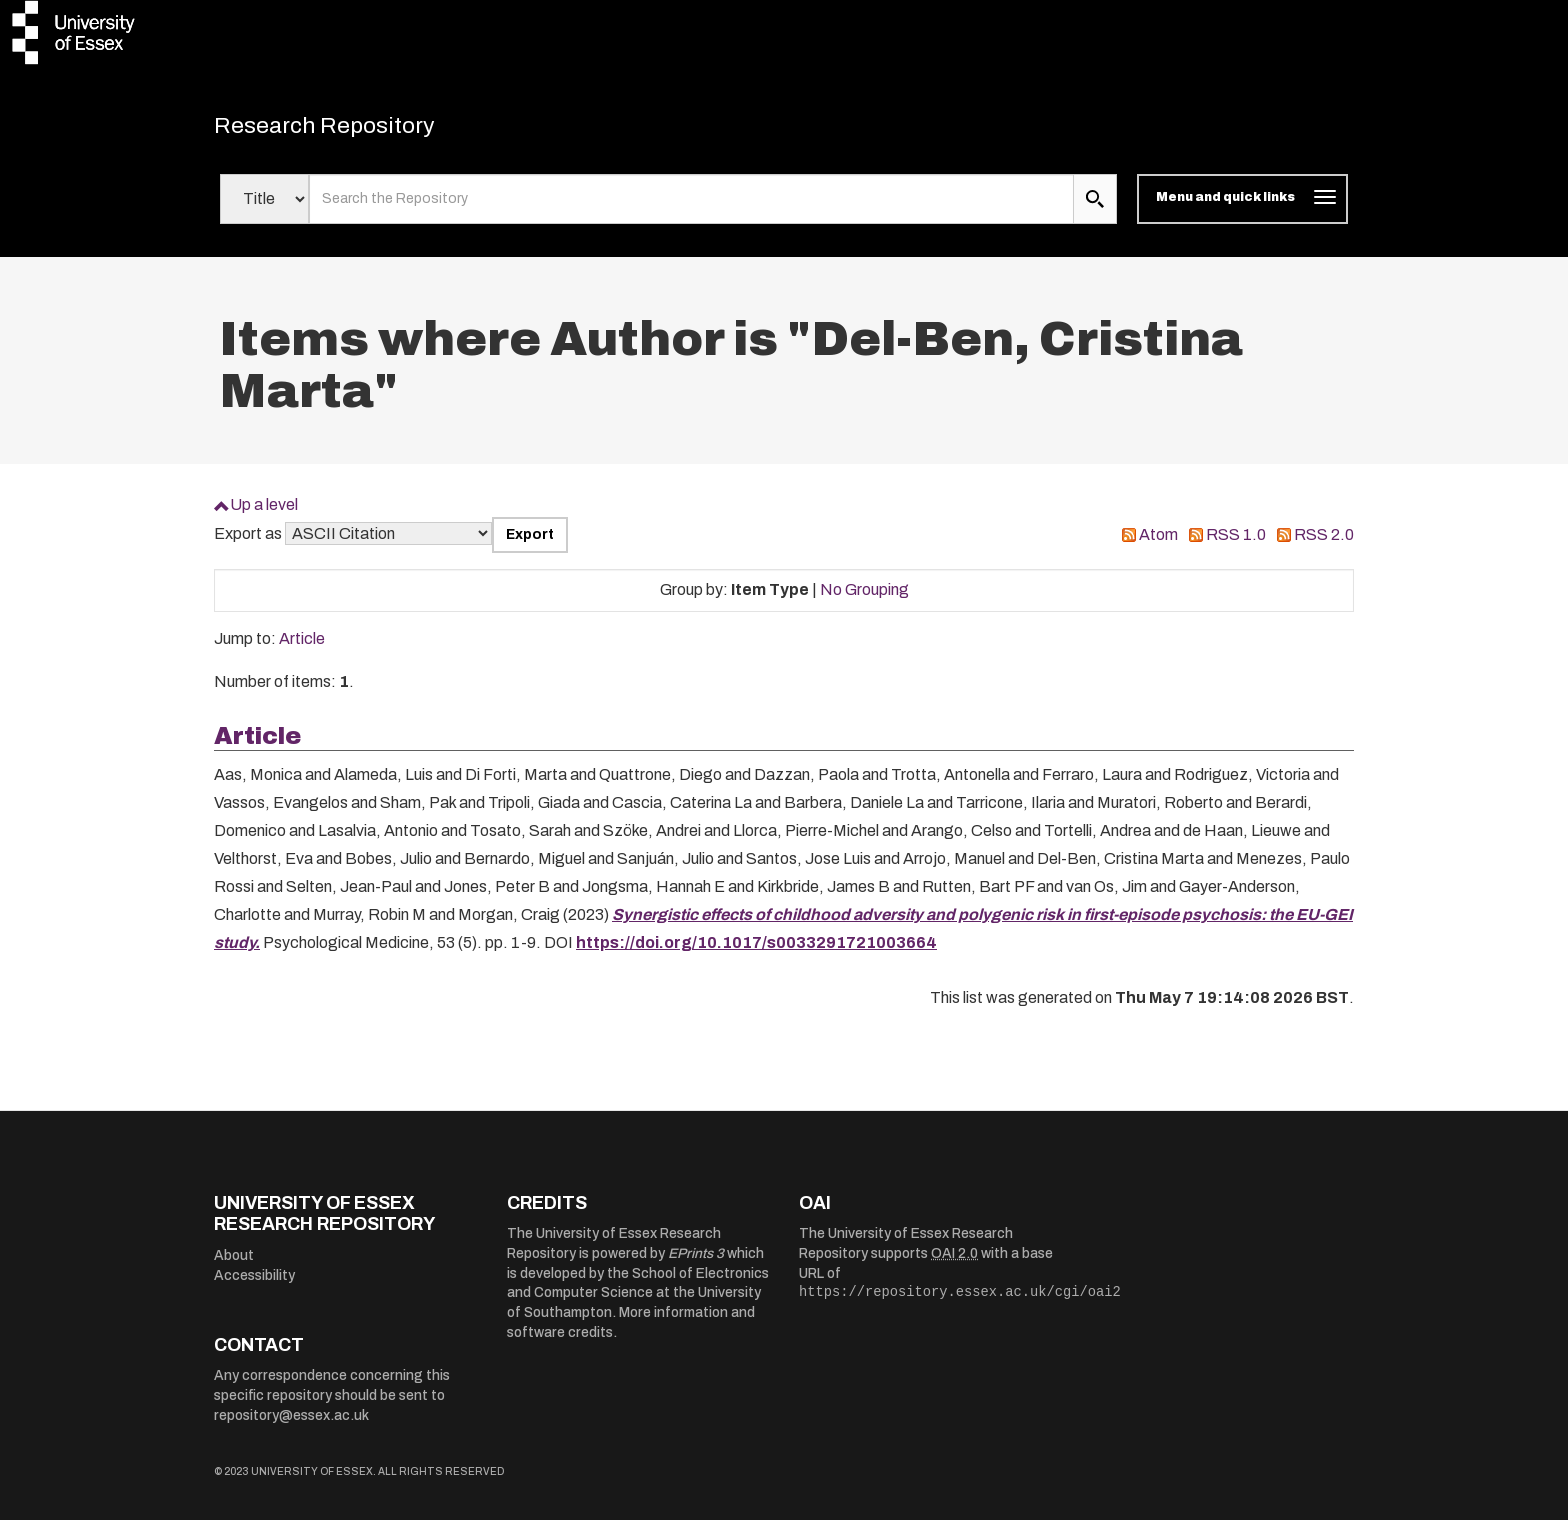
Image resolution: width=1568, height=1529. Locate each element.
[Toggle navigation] (1242, 208)
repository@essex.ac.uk (291, 1424)
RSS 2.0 (1324, 543)
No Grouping (864, 598)
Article (302, 647)
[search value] (691, 208)
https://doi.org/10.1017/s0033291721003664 (756, 951)
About (234, 1264)
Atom (1158, 543)
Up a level (264, 513)
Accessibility (254, 1284)
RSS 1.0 (1236, 543)
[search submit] (1095, 208)
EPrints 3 (696, 1262)
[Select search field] (264, 208)
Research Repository (354, 130)
